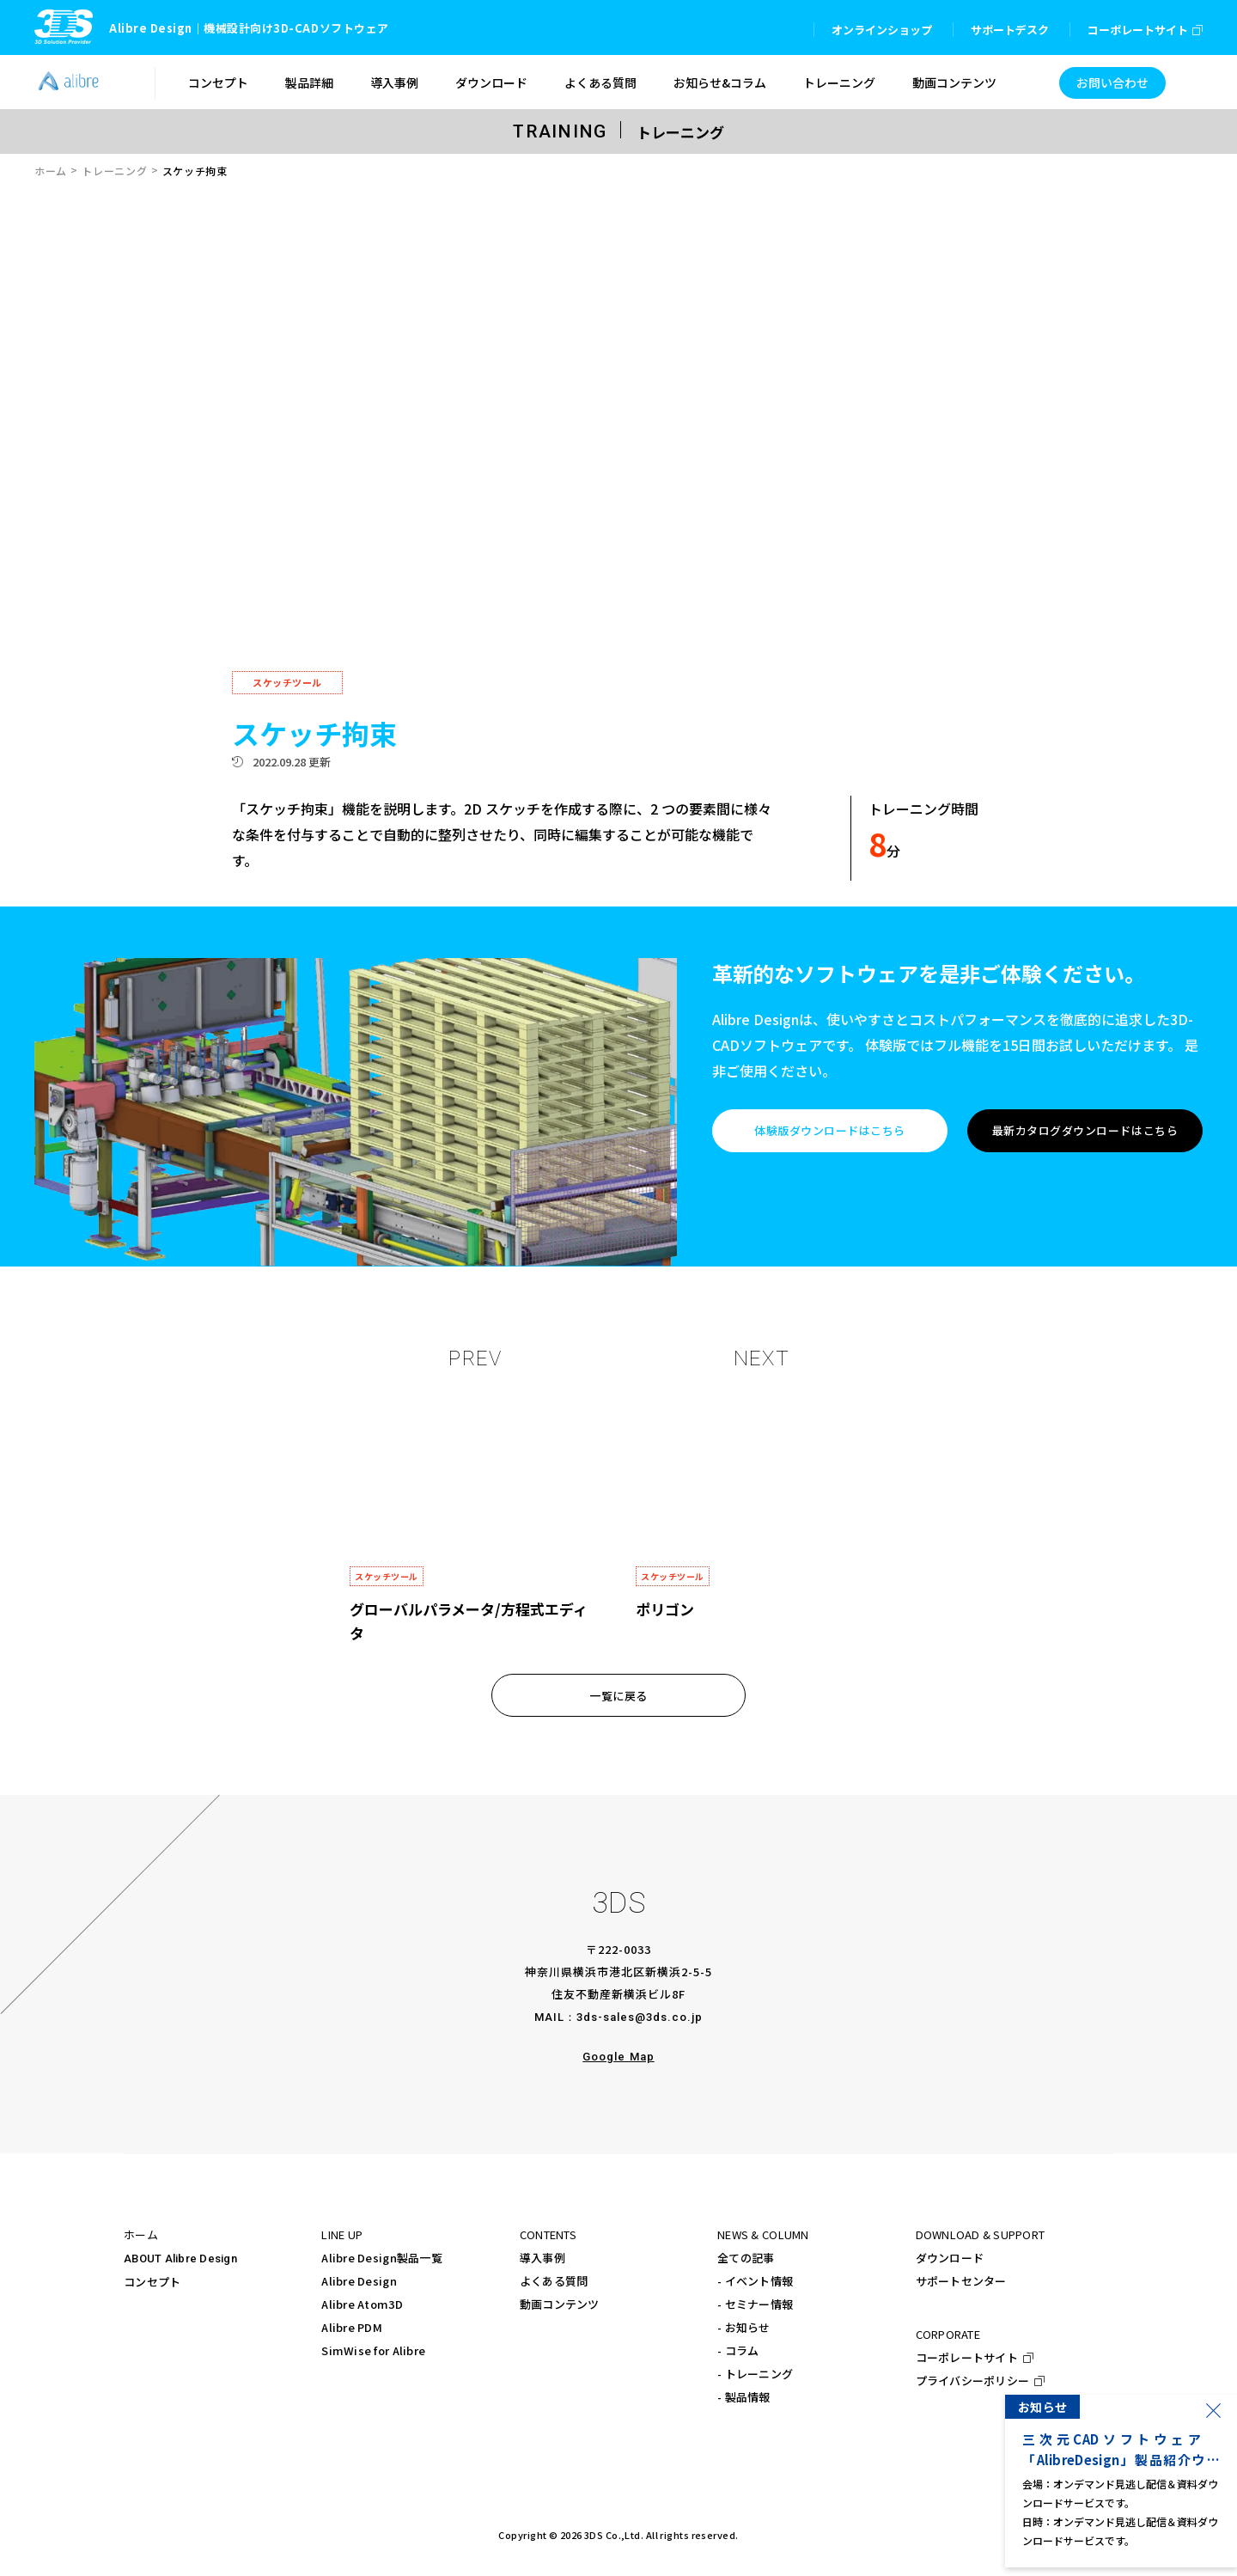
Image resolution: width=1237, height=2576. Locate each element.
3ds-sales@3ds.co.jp (640, 2017)
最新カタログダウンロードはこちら (1085, 1130)
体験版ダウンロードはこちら (829, 1130)
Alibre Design (358, 2281)
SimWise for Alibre (373, 2350)
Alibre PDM (351, 2327)
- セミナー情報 (755, 2304)
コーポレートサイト (967, 2357)
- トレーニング (755, 2373)
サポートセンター (961, 2281)
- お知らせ (744, 2327)
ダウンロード (950, 2257)
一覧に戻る (618, 1696)
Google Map (618, 2056)
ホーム (50, 170)
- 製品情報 (744, 2397)
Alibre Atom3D (361, 2304)
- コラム (738, 2350)
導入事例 (542, 2257)
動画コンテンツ (560, 2304)
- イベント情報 (755, 2281)
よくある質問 (554, 2281)
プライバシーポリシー (973, 2380)
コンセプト (152, 2282)
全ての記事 (745, 2257)
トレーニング (114, 170)
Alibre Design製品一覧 (381, 2257)
